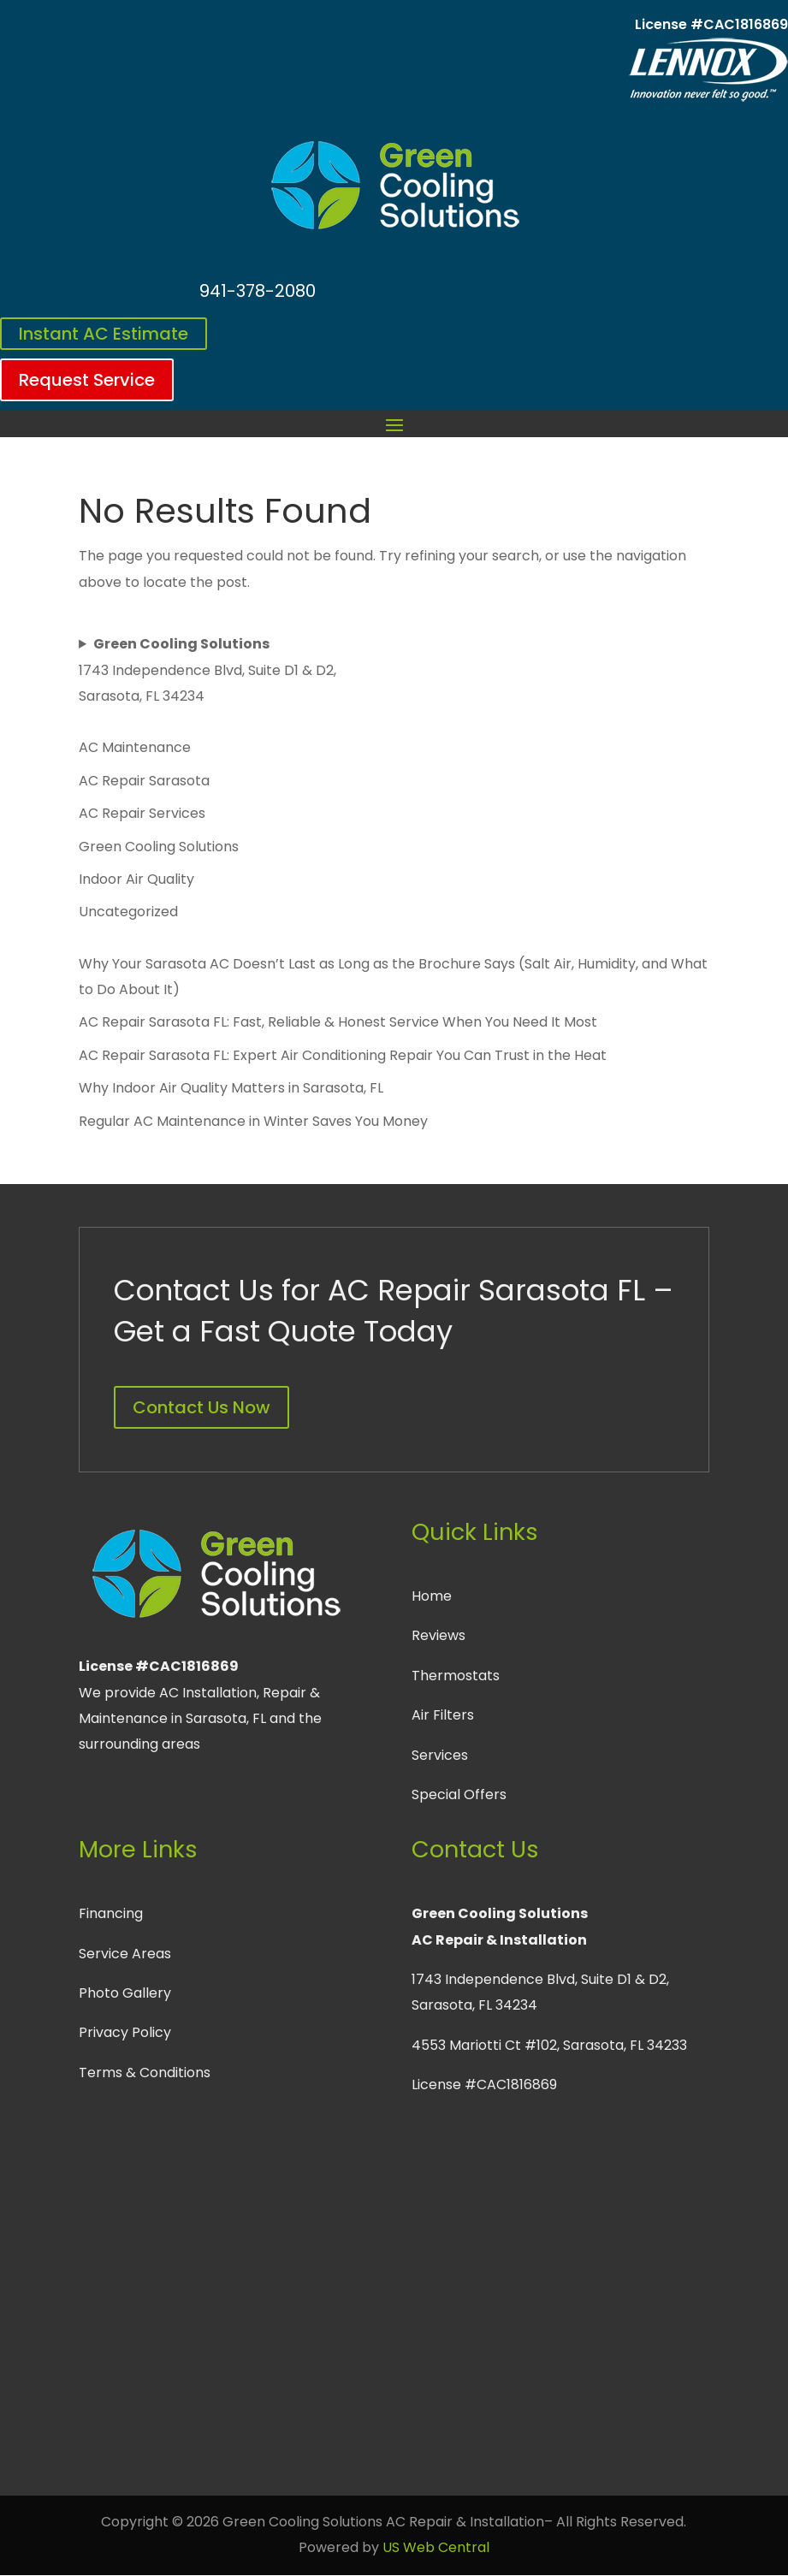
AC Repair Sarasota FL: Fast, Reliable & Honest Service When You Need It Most (338, 1022)
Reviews (438, 1635)
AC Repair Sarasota (144, 781)
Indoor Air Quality (136, 879)
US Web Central (435, 2547)
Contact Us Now (201, 1407)
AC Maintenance (135, 747)
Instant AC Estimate (103, 334)
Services (440, 1755)
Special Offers (459, 1794)
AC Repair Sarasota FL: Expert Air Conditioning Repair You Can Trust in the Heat (343, 1055)
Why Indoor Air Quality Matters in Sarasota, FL (231, 1088)
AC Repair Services (142, 813)
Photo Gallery (125, 1993)
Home (432, 1596)
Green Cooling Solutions (159, 846)
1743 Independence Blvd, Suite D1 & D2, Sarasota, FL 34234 (207, 670)
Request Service (87, 380)
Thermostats (456, 1675)
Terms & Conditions (144, 2072)
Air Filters (443, 1715)
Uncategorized (128, 911)
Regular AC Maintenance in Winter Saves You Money (253, 1121)
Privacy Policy (125, 2032)
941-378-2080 (257, 291)
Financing (111, 1913)
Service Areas (125, 1953)
